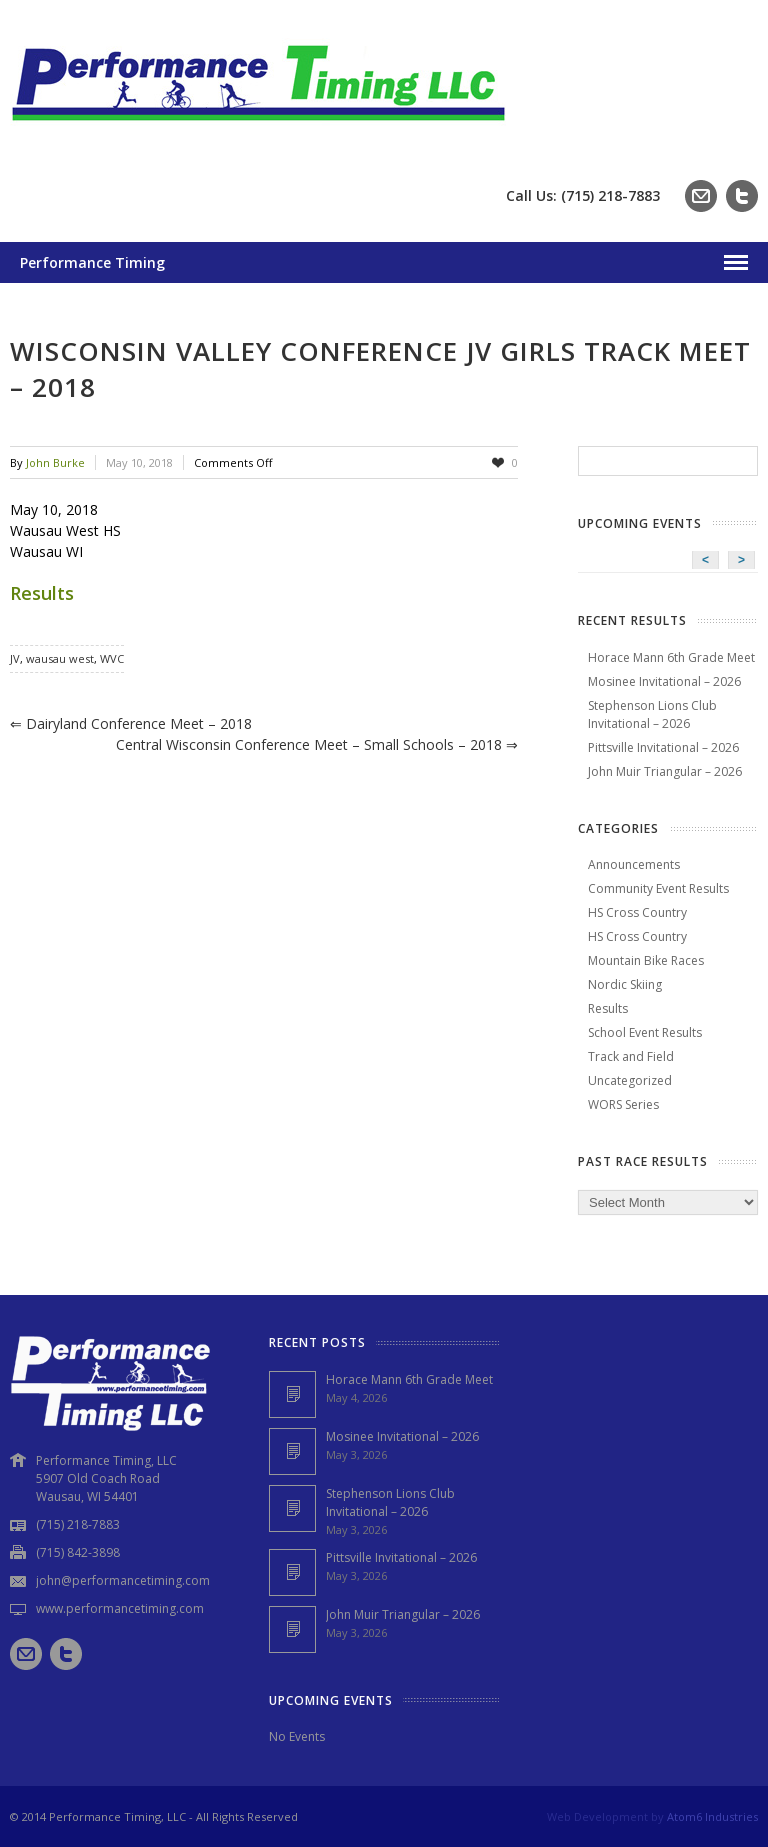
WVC (112, 658)
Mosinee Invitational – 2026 (664, 681)
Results (42, 593)
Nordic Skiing (625, 984)
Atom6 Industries (712, 1816)
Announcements (634, 864)
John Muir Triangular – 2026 (665, 771)
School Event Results (645, 1032)
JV (15, 658)
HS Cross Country (637, 912)
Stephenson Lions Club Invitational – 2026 (652, 714)
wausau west (60, 658)
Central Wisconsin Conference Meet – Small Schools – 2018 (317, 744)
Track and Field (631, 1056)
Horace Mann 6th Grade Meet (671, 657)
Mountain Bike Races (646, 960)
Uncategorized (630, 1080)
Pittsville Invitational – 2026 (663, 747)
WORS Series (623, 1104)
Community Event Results (658, 888)
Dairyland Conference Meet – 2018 (131, 723)
